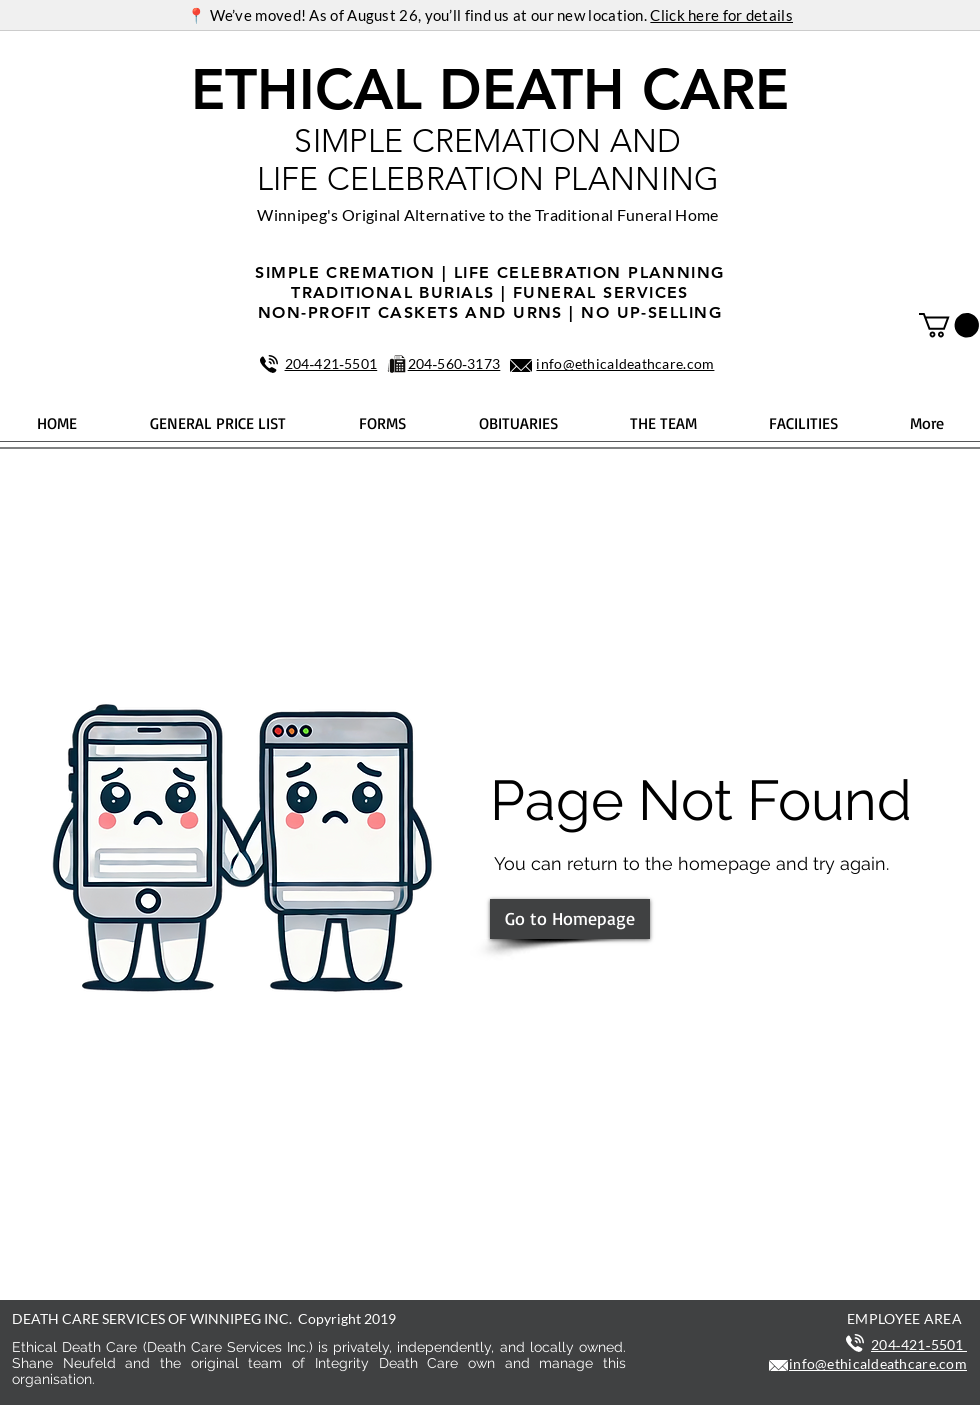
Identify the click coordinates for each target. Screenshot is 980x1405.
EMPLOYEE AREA (904, 1318)
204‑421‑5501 (331, 363)
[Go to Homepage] (570, 919)
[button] (949, 325)
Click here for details (721, 15)
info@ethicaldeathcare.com (625, 363)
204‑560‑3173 (454, 363)
